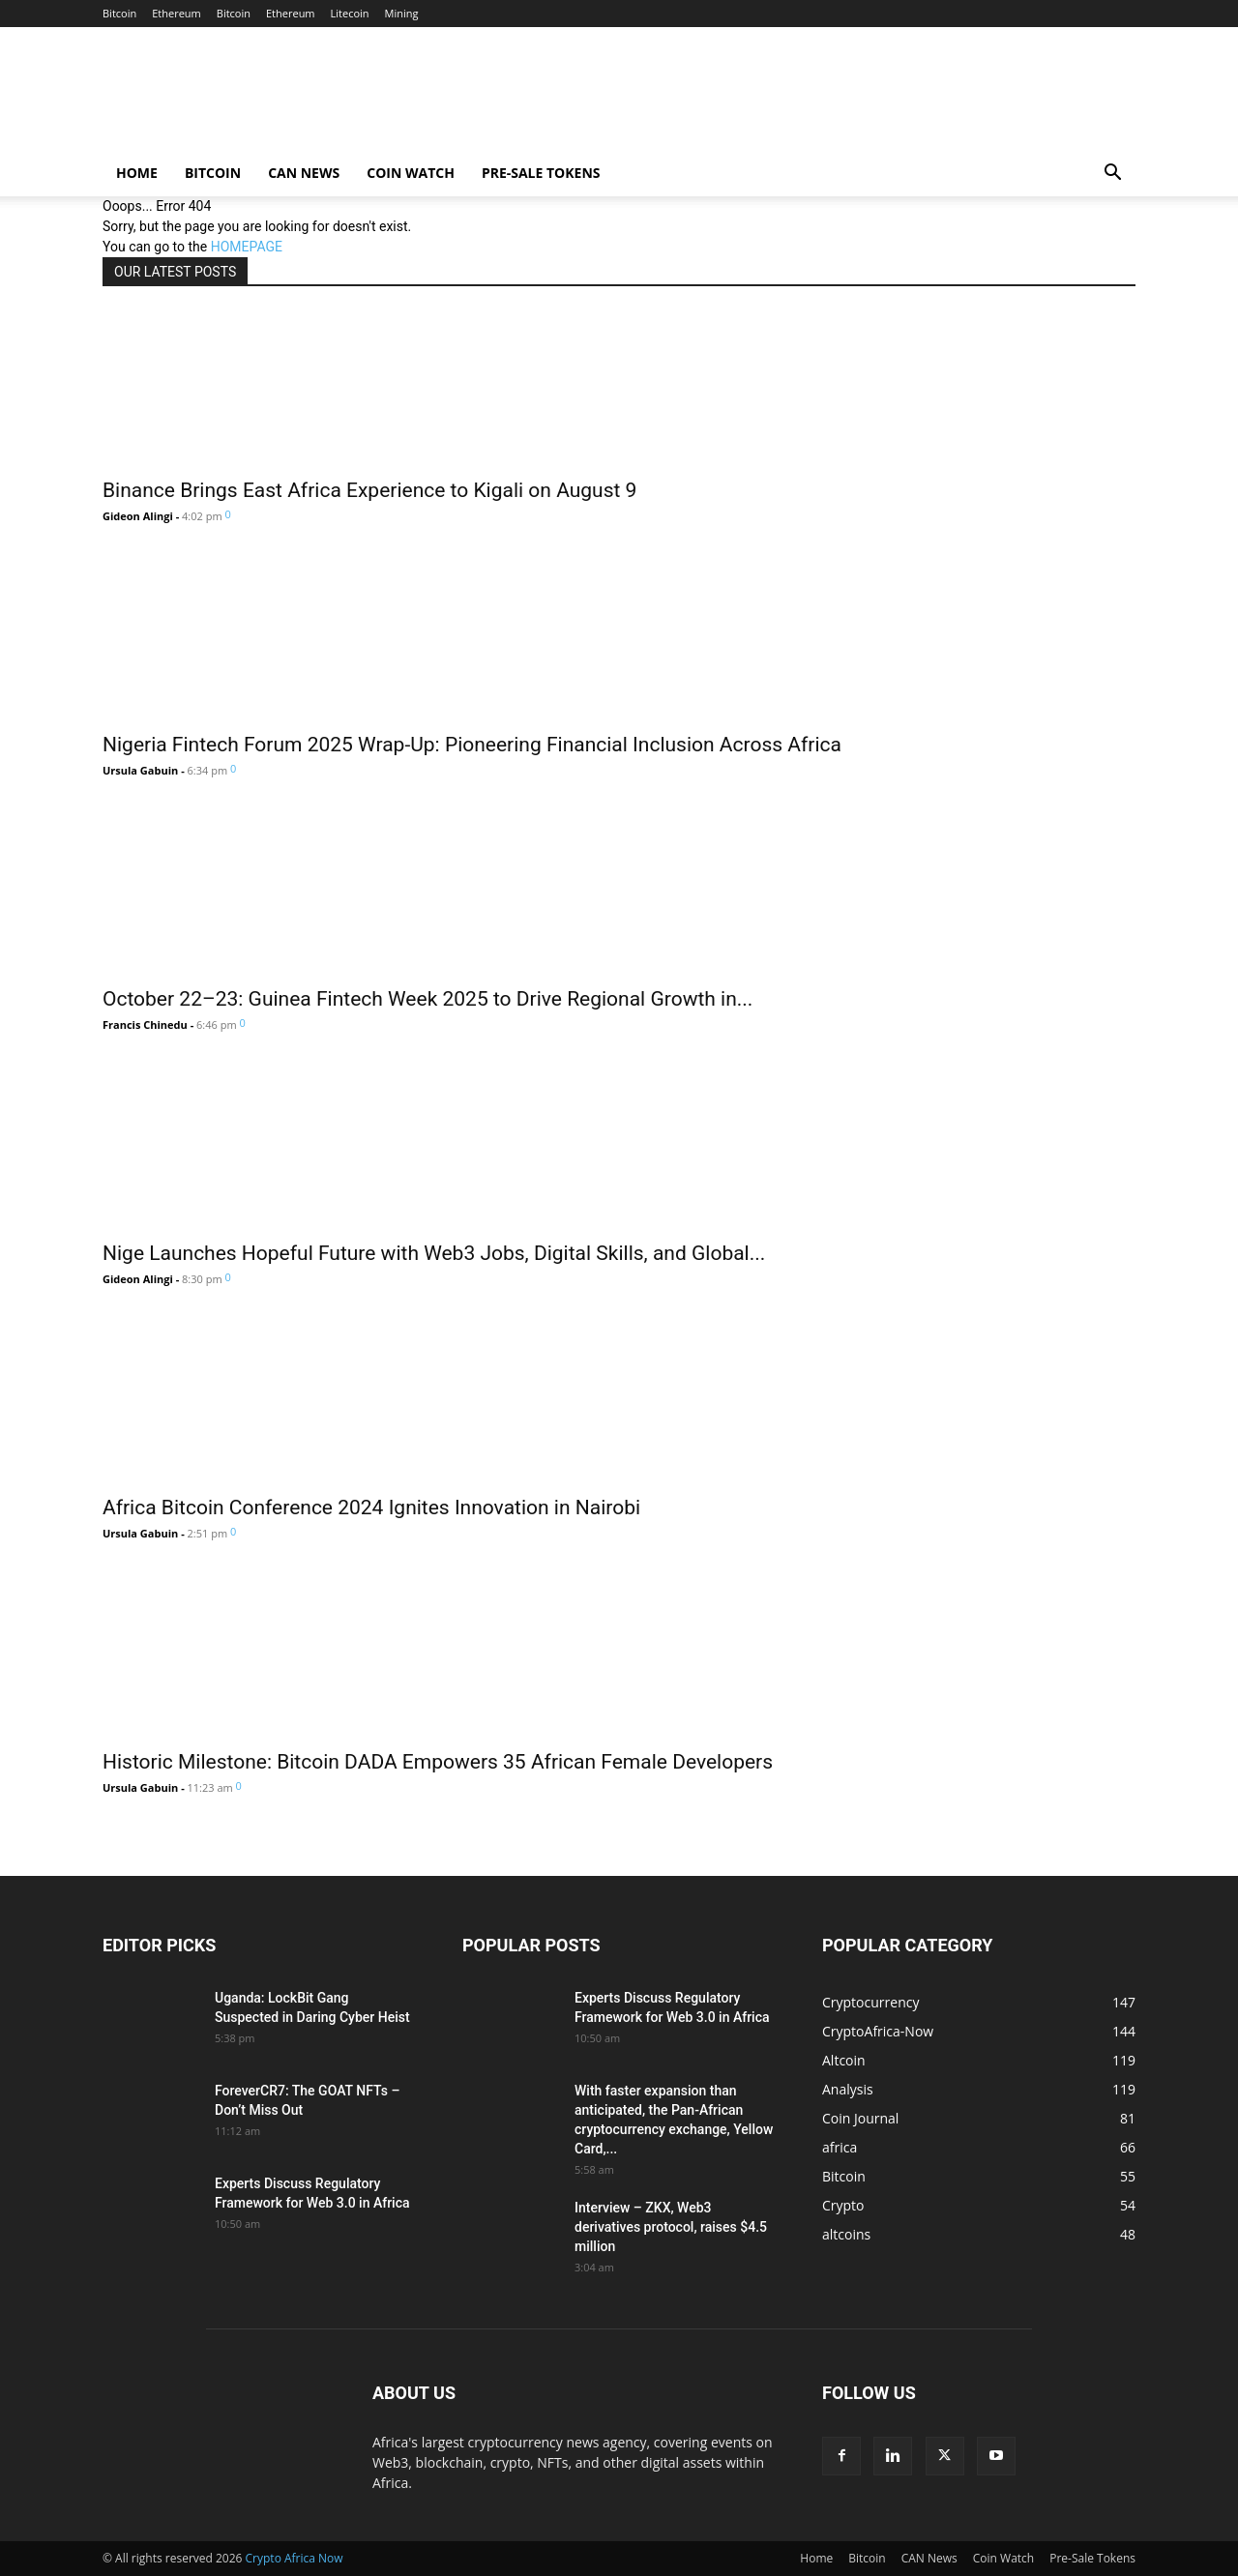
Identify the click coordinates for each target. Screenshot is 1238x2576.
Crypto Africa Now (294, 2558)
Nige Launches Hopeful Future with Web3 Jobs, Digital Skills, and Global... (434, 1253)
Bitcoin (119, 13)
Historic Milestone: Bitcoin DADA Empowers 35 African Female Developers (438, 1761)
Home (137, 172)
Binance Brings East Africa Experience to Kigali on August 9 (369, 490)
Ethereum (176, 13)
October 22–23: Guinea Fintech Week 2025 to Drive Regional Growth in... (427, 998)
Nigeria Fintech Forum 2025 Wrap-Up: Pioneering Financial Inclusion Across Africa (472, 744)
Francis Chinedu (145, 1024)
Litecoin (350, 13)
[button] (1112, 174)
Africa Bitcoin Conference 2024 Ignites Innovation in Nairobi (371, 1507)
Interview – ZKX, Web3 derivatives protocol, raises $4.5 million (671, 2227)
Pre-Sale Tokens (541, 172)
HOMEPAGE (246, 246)
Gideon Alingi (138, 516)
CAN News (303, 172)
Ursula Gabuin (140, 770)
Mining (402, 13)
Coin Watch (411, 172)
